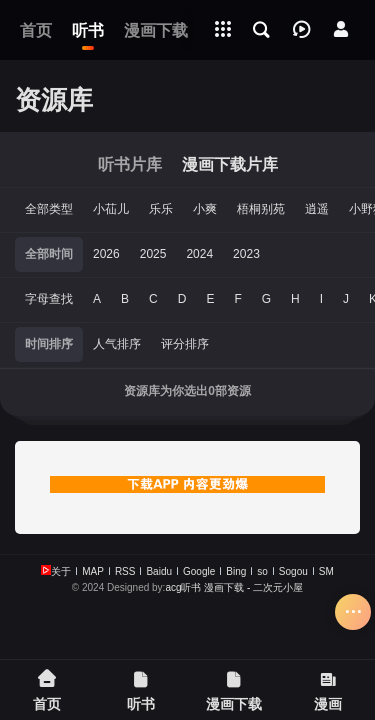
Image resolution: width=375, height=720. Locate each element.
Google (199, 571)
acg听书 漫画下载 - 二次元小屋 (234, 587)
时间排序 (49, 344)
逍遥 (317, 209)
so (262, 571)
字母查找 (49, 299)
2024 (199, 254)
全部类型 (49, 209)
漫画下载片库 (230, 164)
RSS (125, 571)
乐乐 (161, 209)
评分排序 (185, 344)
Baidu (159, 571)
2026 (106, 254)
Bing (236, 571)
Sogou (293, 571)
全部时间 (49, 254)
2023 (246, 254)
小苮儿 (111, 209)
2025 (153, 254)
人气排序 (117, 344)
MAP (93, 571)
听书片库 (130, 164)
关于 (61, 571)
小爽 (205, 209)
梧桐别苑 (261, 209)
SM (326, 571)
